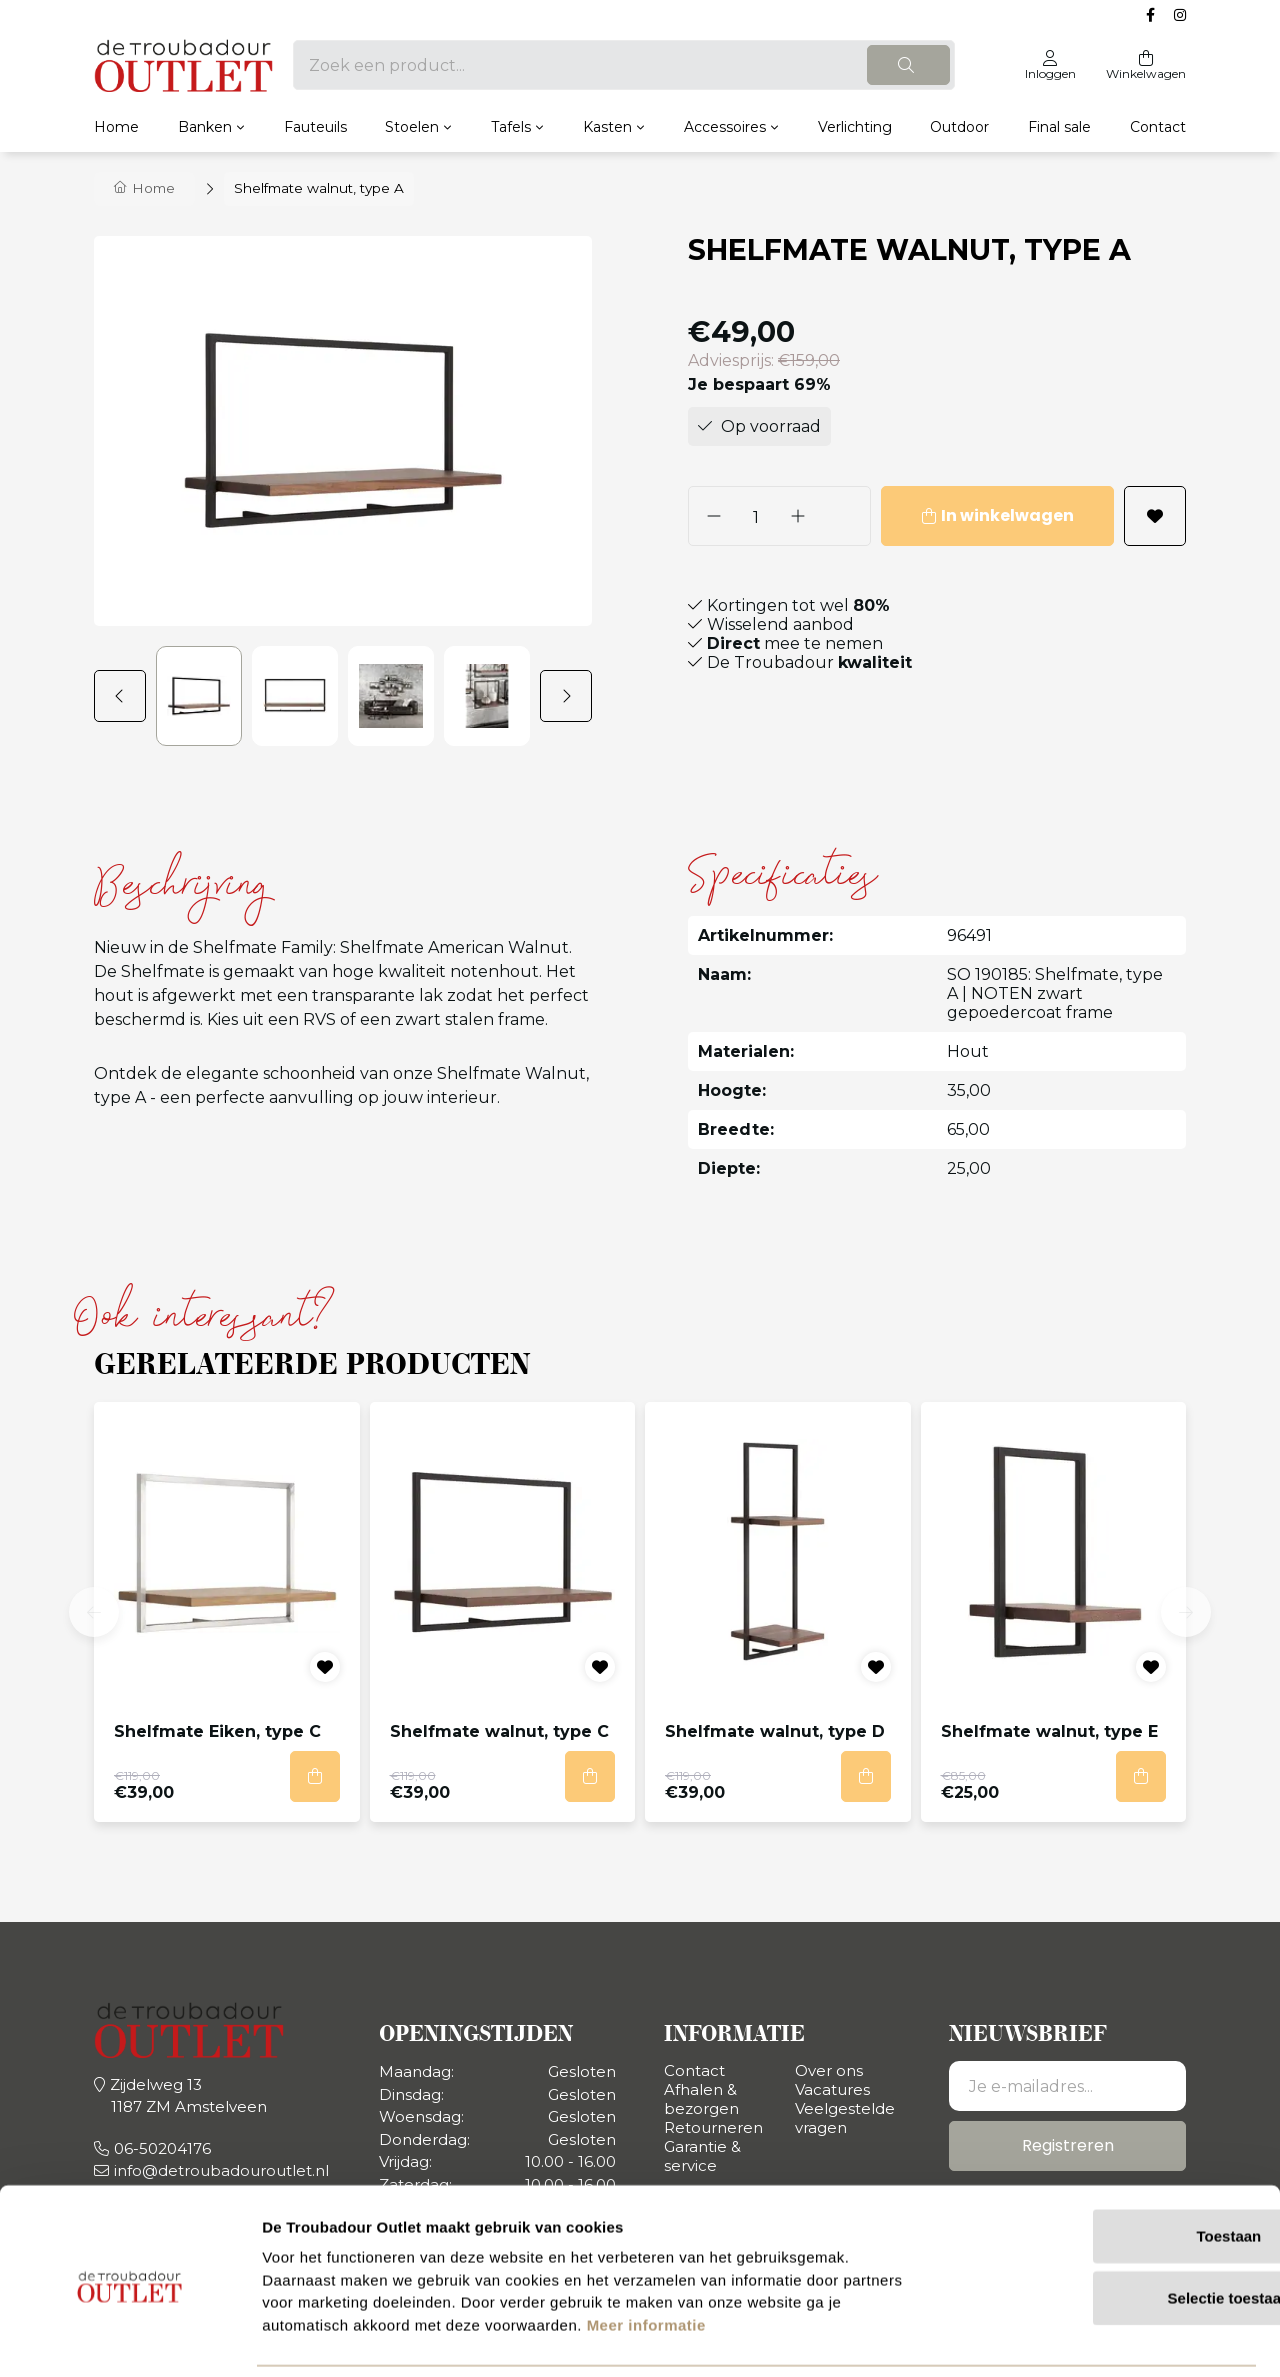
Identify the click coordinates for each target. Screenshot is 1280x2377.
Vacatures (832, 2088)
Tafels (511, 126)
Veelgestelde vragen (845, 2117)
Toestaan (1113, 2168)
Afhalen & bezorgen (701, 2098)
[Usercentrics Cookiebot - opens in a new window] (129, 2338)
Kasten (607, 126)
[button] (125, 695)
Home (116, 126)
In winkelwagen (976, 514)
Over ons (829, 2069)
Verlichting (855, 126)
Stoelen (412, 126)
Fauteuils (315, 126)
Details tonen (1080, 2337)
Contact (1158, 126)
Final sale (1059, 126)
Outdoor (959, 126)
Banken (205, 126)
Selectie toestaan (1113, 2230)
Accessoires (725, 126)
